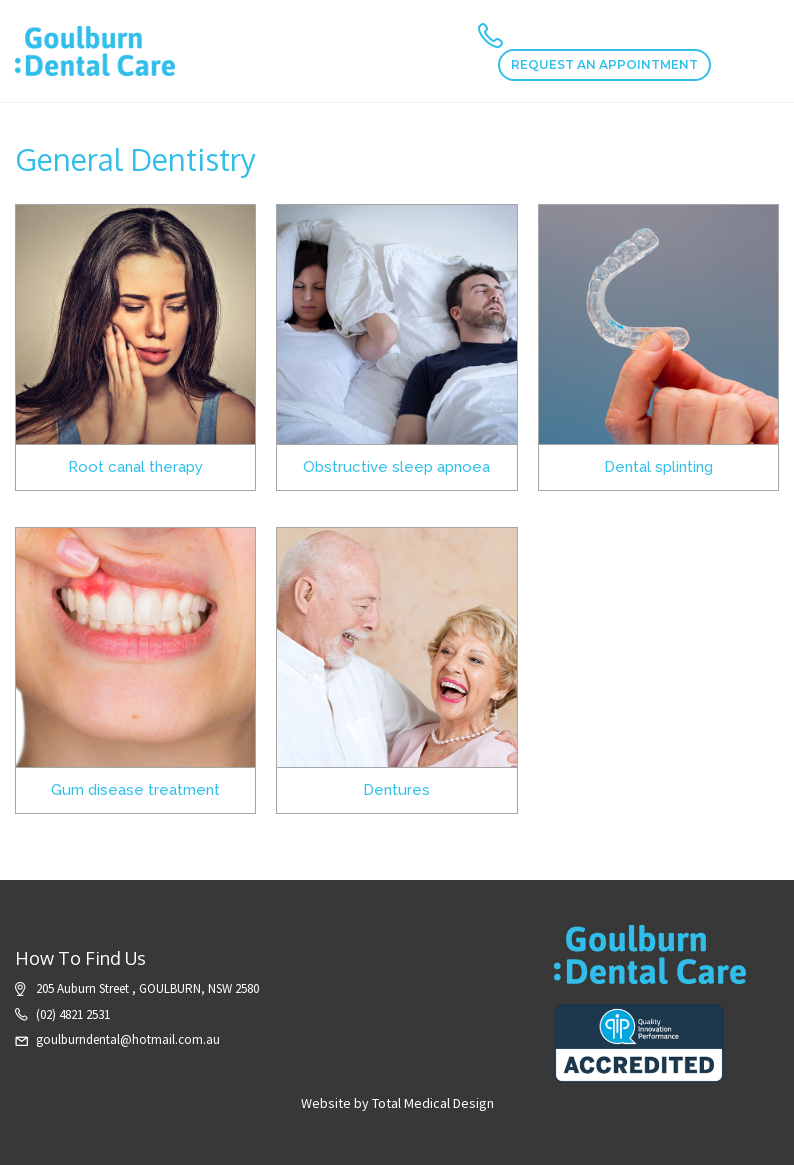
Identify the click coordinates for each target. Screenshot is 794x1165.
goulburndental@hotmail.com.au (128, 1039)
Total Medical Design (433, 1103)
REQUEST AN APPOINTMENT (604, 64)
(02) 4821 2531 (73, 1014)
